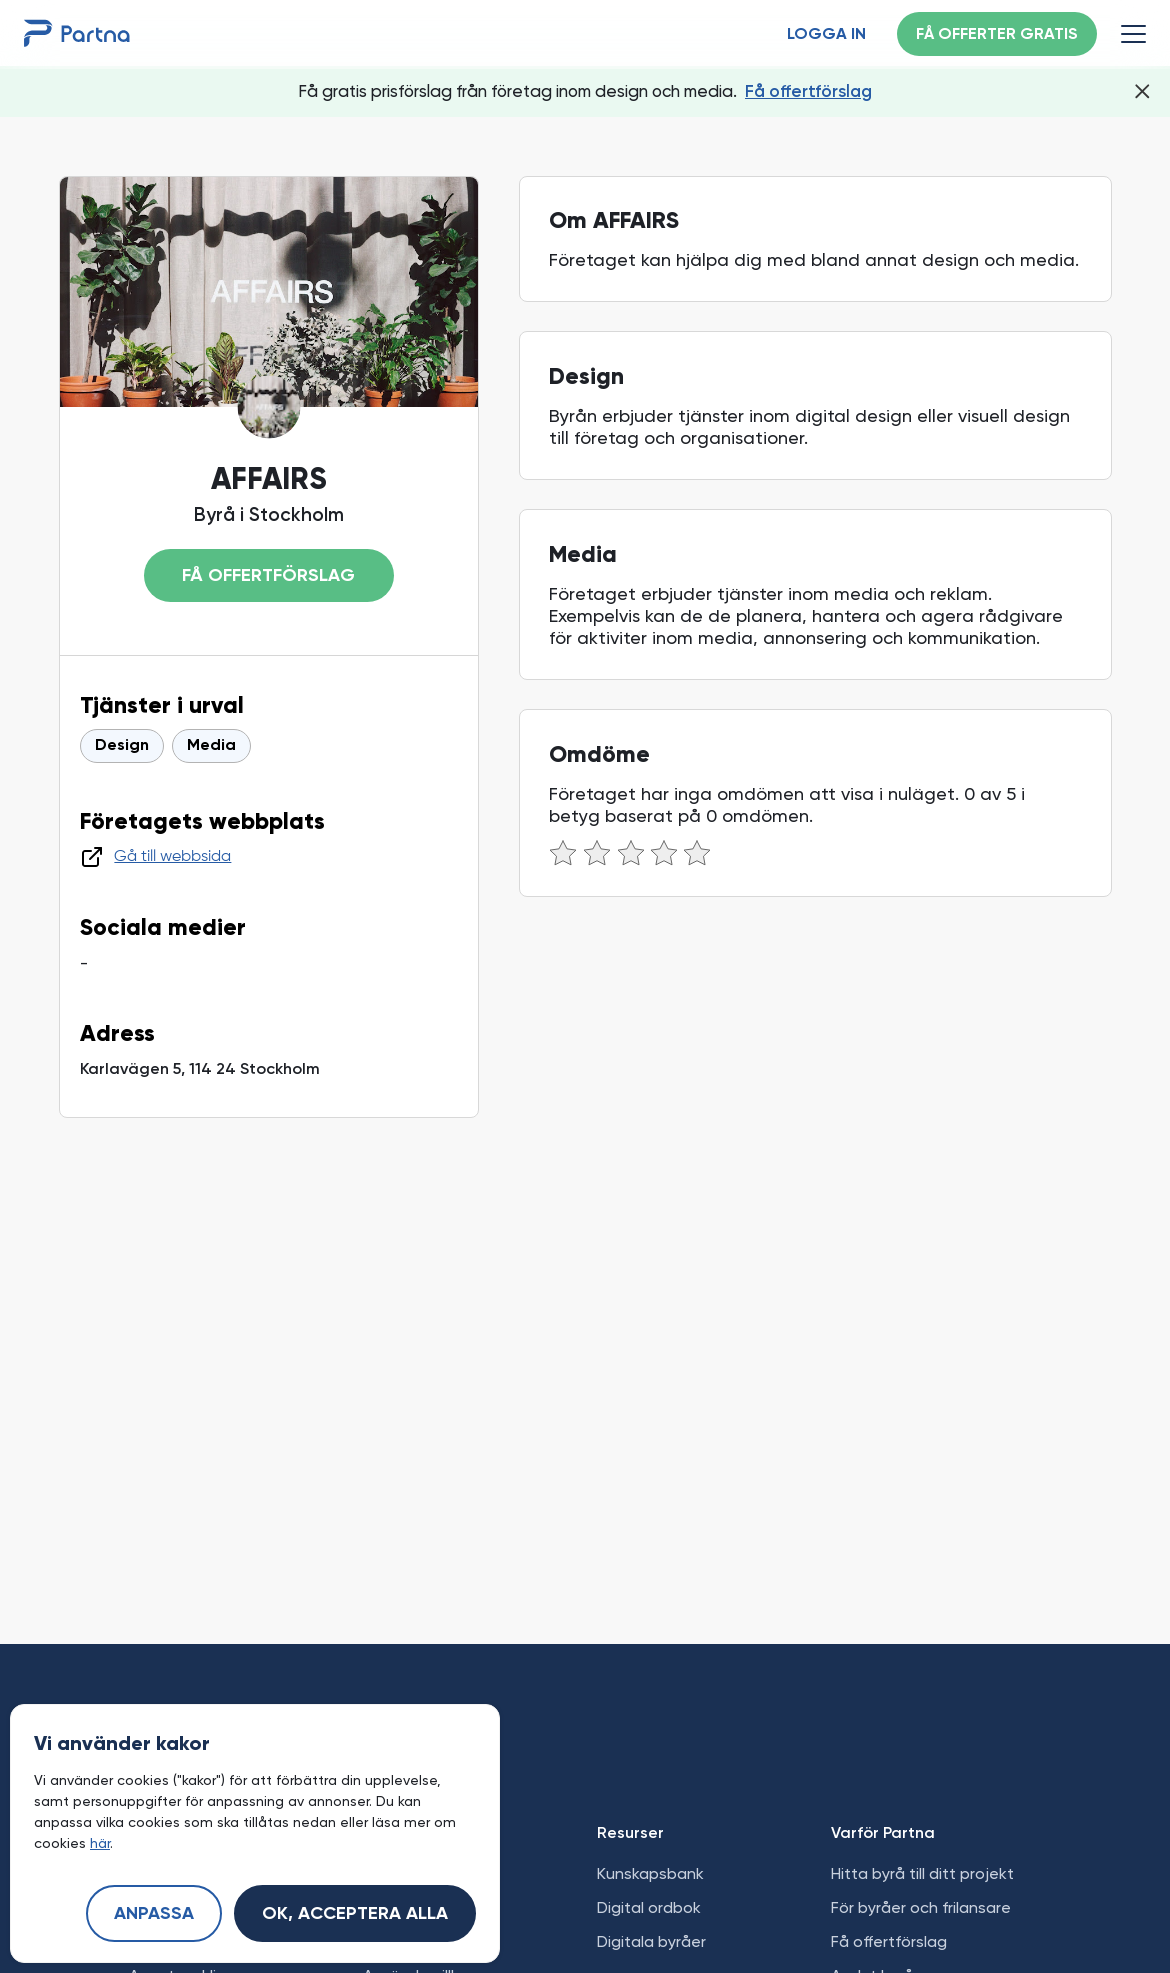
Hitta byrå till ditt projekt (922, 1873)
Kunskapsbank (650, 1873)
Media (211, 746)
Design (122, 746)
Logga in (826, 35)
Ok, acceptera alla (355, 1914)
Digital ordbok (649, 1907)
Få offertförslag (808, 91)
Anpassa (154, 1914)
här (100, 1843)
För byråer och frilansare (921, 1907)
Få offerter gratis (997, 35)
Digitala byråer (651, 1941)
